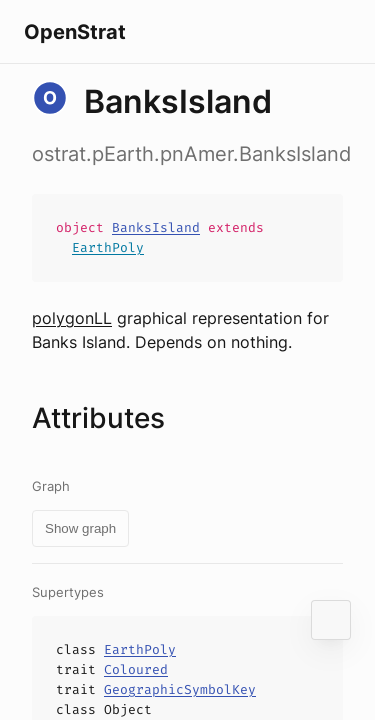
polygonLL (72, 318)
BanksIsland (156, 227)
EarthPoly (108, 247)
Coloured (136, 669)
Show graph (80, 528)
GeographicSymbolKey (180, 689)
